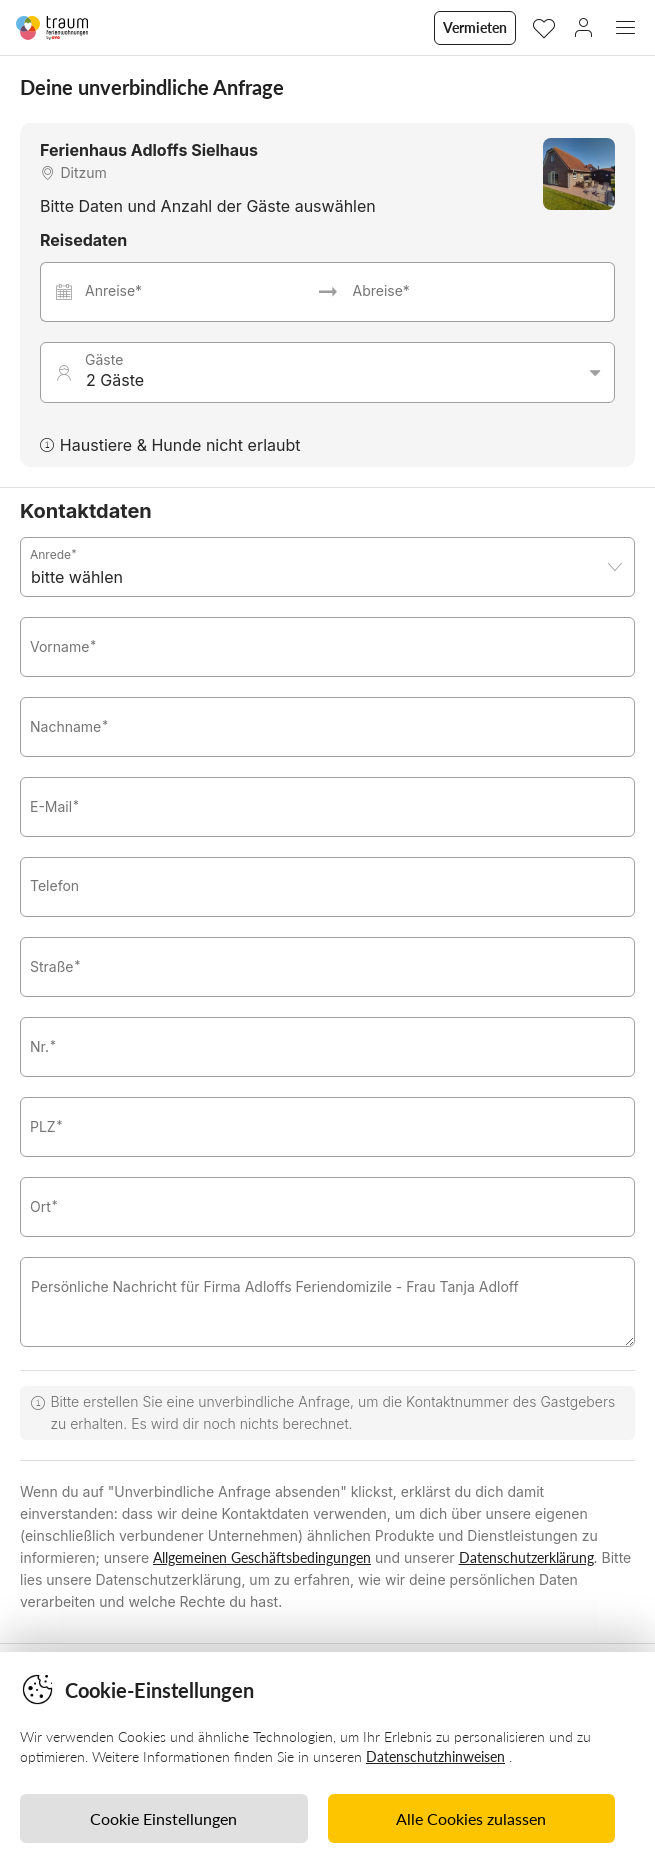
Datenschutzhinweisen (435, 1756)
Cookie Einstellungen (163, 1818)
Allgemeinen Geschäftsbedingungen (262, 1557)
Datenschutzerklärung (526, 1557)
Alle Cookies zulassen (471, 1818)
